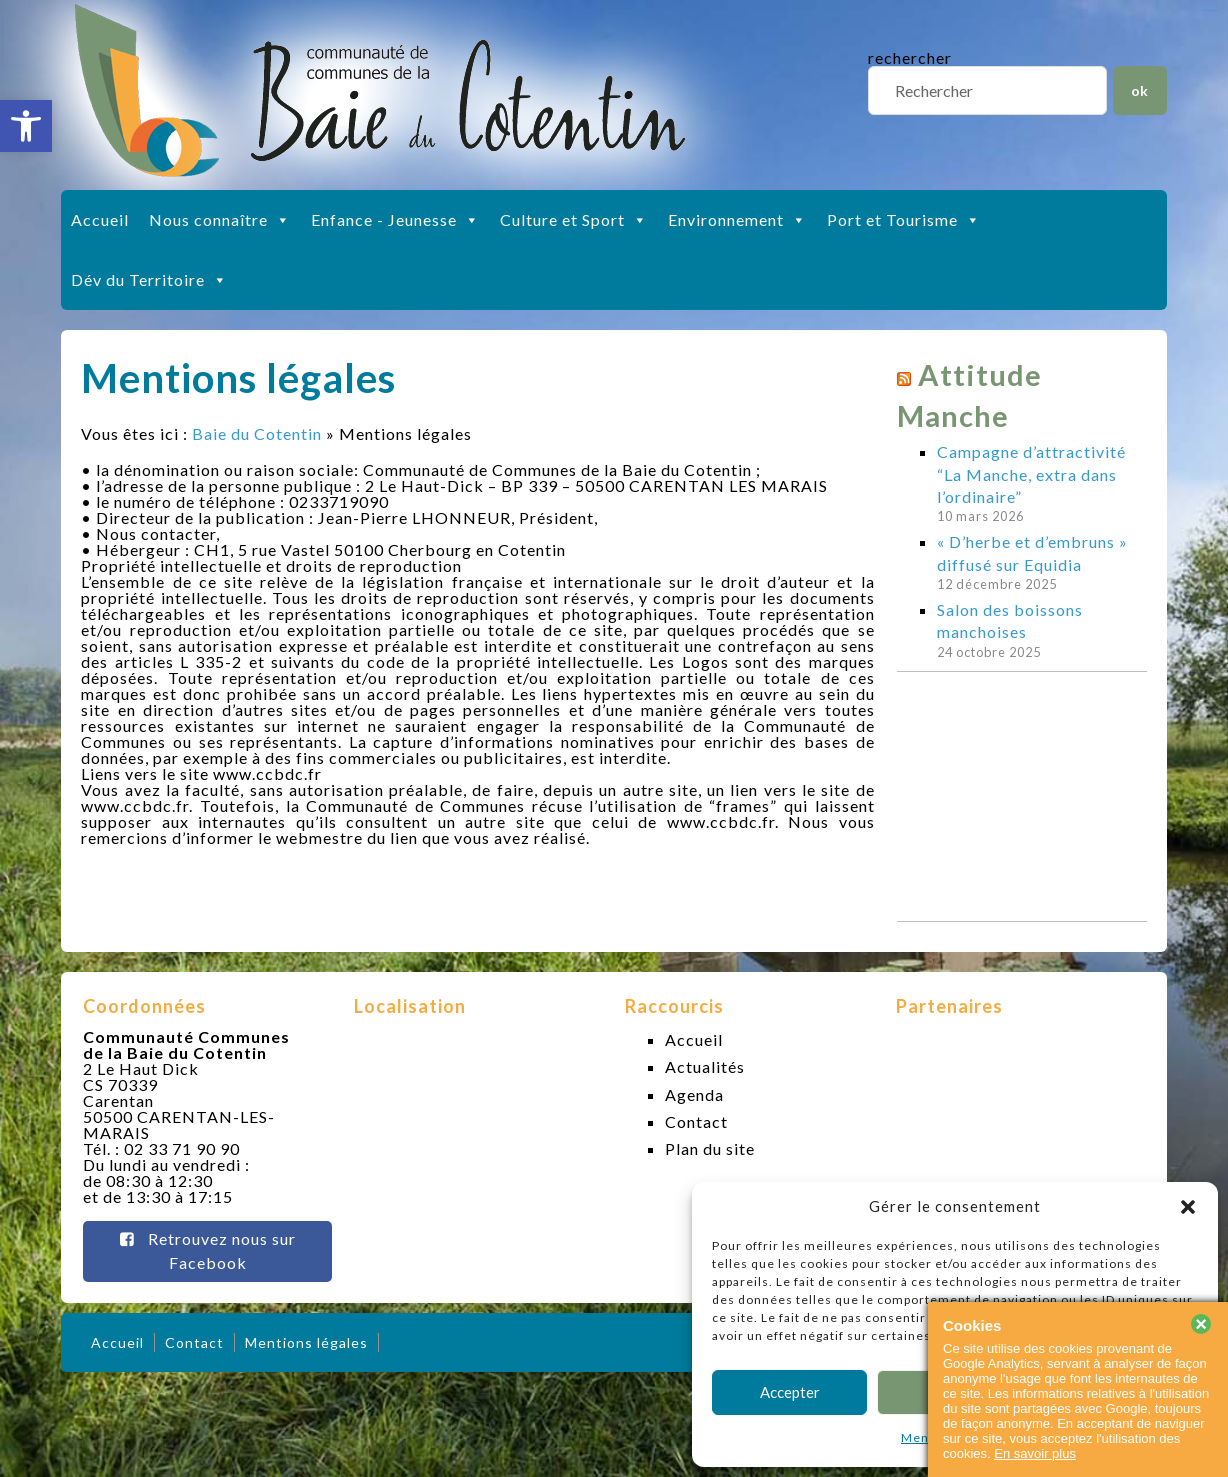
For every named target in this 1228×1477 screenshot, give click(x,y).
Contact (696, 1121)
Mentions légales (306, 1342)
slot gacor (1210, 10)
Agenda (694, 1094)
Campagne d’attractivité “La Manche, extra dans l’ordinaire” (1031, 474)
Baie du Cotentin (257, 433)
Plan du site (710, 1148)
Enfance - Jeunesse (395, 220)
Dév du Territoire (149, 280)
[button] (26, 126)
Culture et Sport (574, 220)
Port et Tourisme (904, 220)
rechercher (910, 57)
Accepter (790, 1392)
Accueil (100, 219)
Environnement (737, 220)
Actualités (705, 1066)
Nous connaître (220, 220)
